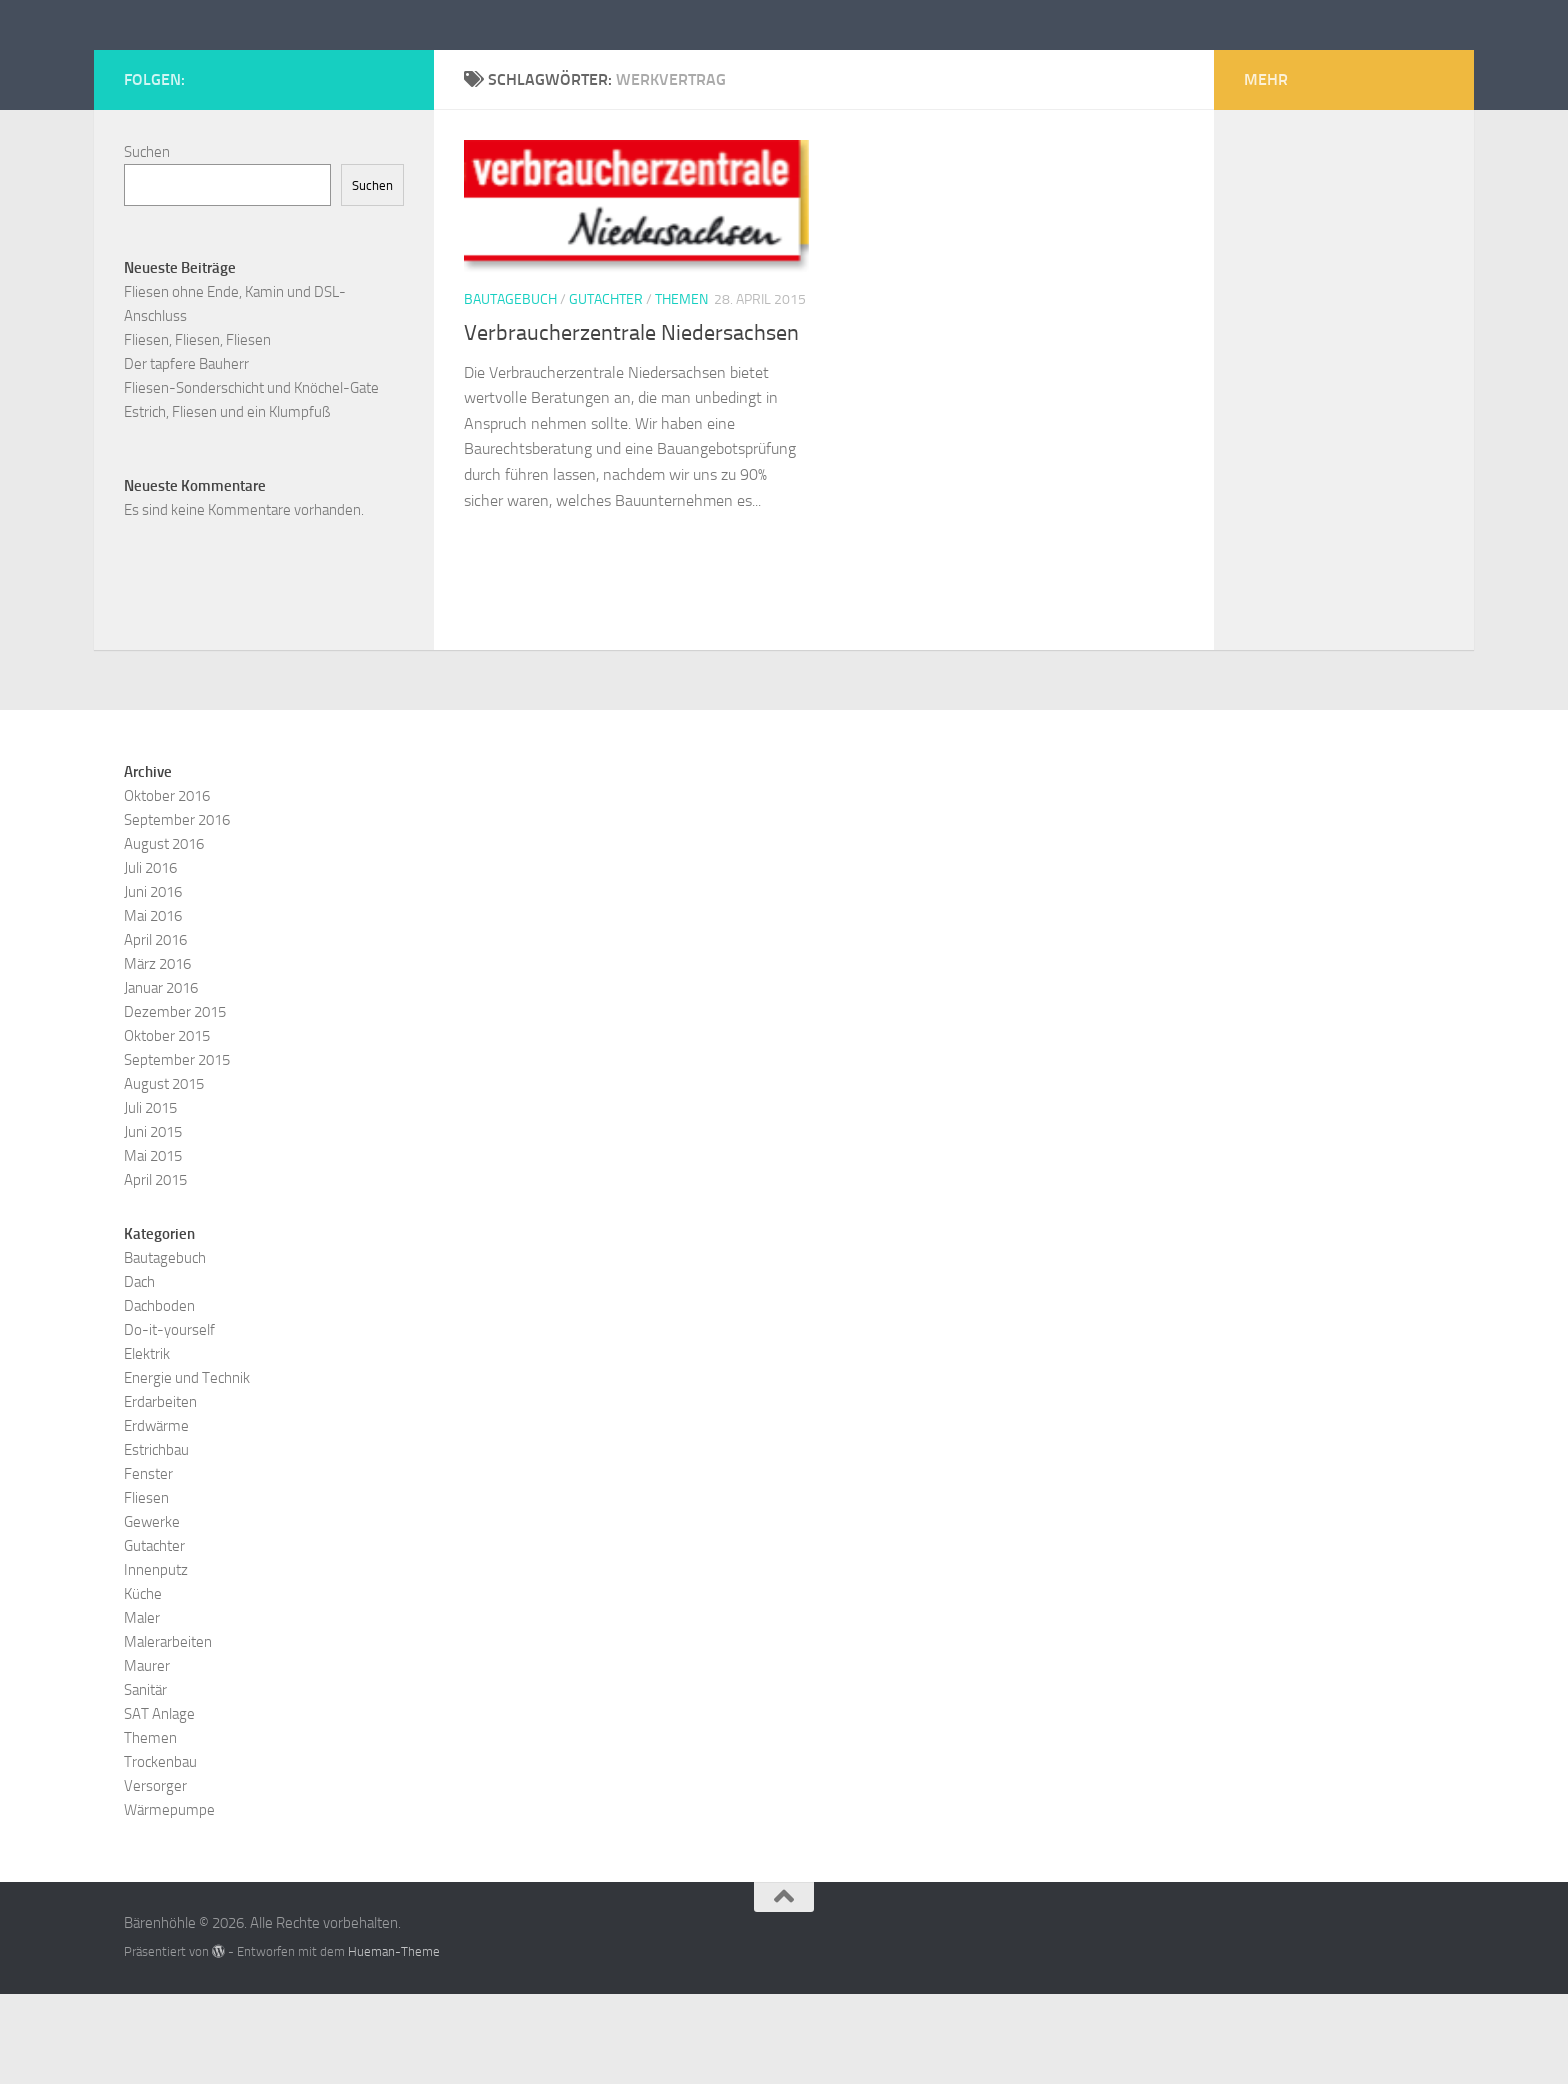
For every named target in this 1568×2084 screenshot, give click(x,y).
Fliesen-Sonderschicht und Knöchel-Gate (251, 478)
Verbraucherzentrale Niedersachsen (631, 423)
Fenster (148, 1564)
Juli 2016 (150, 958)
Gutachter (606, 389)
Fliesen (146, 1588)
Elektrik (147, 1444)
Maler (142, 1708)
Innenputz (156, 1660)
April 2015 (155, 1270)
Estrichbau (156, 1540)
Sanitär (145, 1780)
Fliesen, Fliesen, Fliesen (197, 430)
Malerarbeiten (168, 1732)
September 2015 (177, 1150)
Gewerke (152, 1612)
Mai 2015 (153, 1246)
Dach (139, 1372)
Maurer (147, 1756)
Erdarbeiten (160, 1492)
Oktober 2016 (167, 886)
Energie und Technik (187, 1468)
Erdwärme (156, 1516)
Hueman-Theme (394, 2041)
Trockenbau (160, 1852)
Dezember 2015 (175, 1102)
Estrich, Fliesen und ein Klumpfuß (227, 502)
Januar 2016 (161, 1078)
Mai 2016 (153, 1006)
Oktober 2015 (167, 1126)
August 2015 (164, 1174)
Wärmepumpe (169, 1900)
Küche (143, 1684)
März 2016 (157, 1054)
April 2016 (155, 1030)
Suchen (147, 242)
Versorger (155, 1876)
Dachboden (159, 1396)
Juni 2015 (153, 1222)
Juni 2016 (153, 982)
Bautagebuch (510, 389)
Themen (681, 389)
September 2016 (177, 910)
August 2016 (164, 934)
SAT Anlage (159, 1804)
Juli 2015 (150, 1198)
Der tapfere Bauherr (186, 454)
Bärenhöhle (224, 69)
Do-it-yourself (169, 1420)
